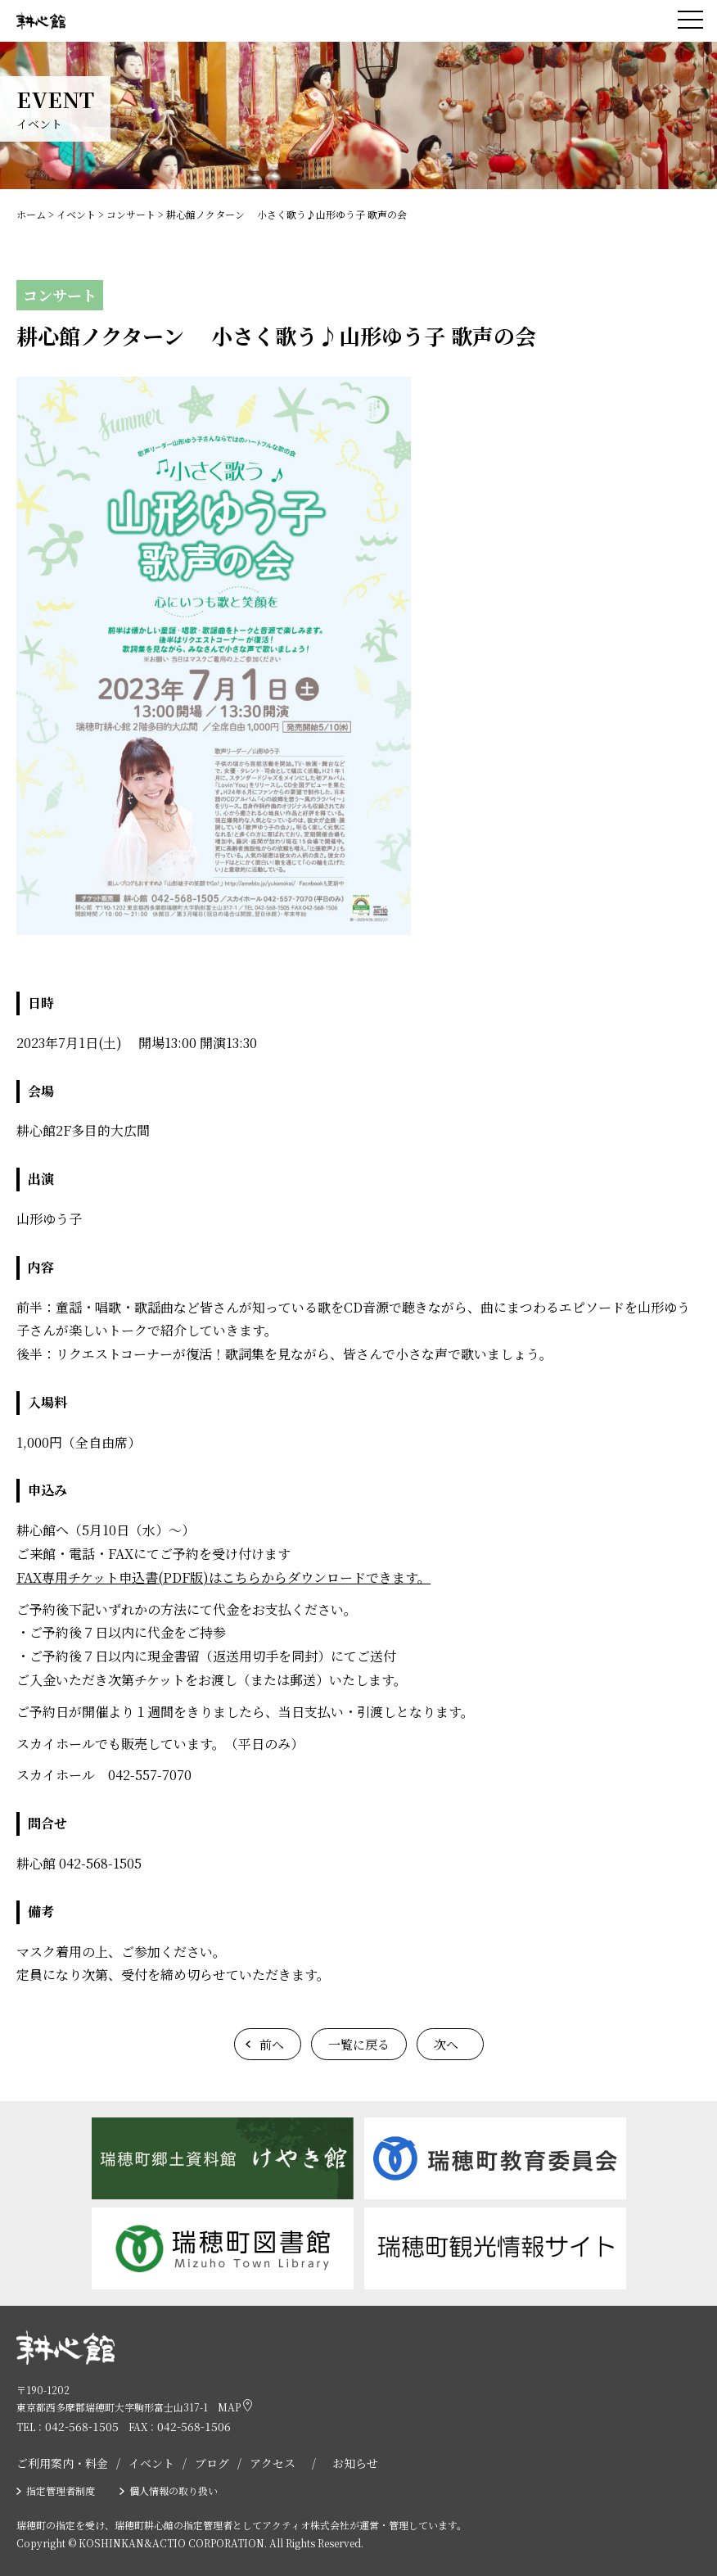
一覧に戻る (359, 2044)
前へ (271, 2044)
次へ (446, 2044)
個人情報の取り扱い (173, 2490)
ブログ (212, 2463)
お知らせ (355, 2463)
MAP (235, 2406)
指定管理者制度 (60, 2490)
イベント (151, 2463)
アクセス (272, 2463)
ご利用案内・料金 (62, 2463)
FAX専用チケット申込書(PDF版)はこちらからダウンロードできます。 (223, 1577)
